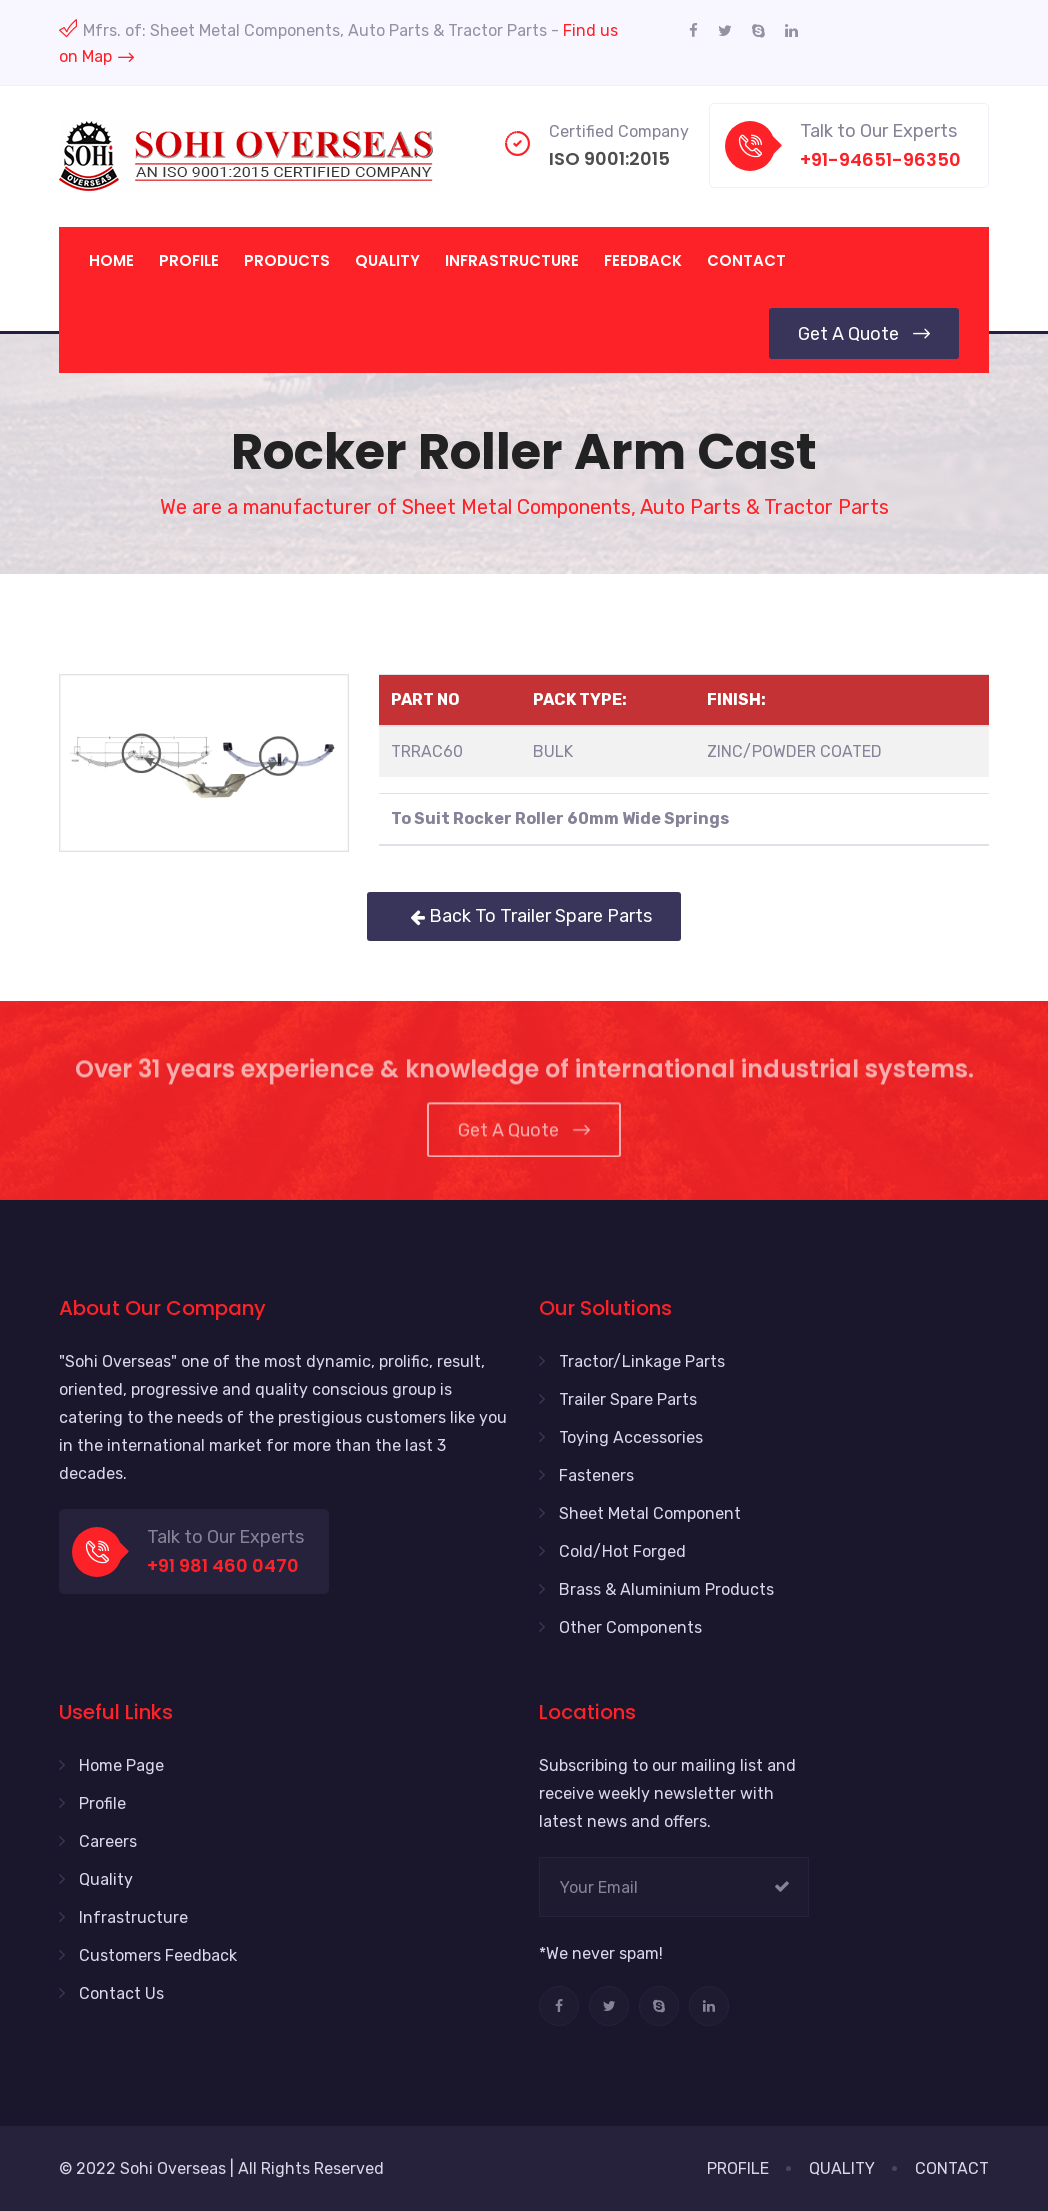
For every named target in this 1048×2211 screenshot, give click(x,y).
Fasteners (596, 1475)
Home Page (121, 1765)
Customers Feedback (158, 1955)
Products (287, 260)
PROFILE (738, 2168)
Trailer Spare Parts (628, 1399)
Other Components (630, 1627)
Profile (189, 260)
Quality (387, 260)
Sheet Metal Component (650, 1513)
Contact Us (121, 1993)
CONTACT (952, 2168)
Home (111, 260)
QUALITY (842, 2168)
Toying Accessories (631, 1437)
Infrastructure (512, 260)
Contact (746, 260)
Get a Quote (864, 334)
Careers (108, 1841)
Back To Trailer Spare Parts (524, 916)
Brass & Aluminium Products (666, 1589)
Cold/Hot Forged (622, 1551)
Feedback (643, 260)
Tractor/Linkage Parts (642, 1361)
